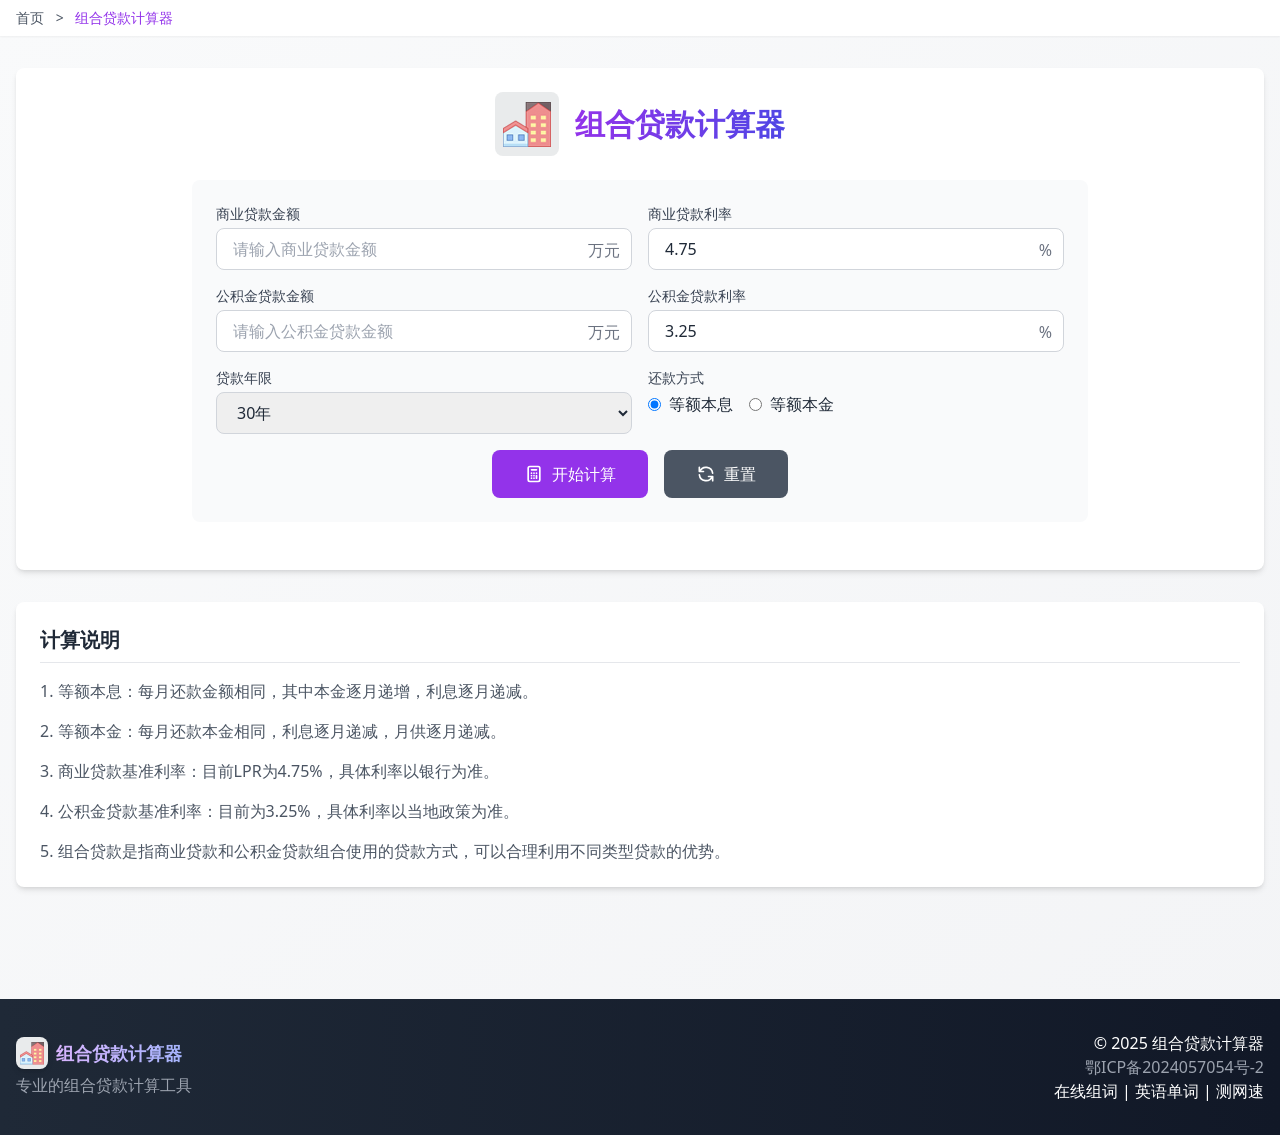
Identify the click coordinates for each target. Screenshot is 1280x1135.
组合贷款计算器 (124, 17)
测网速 (1240, 1091)
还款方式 (676, 377)
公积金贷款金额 (265, 295)
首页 (30, 17)
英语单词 (1167, 1091)
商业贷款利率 (690, 213)
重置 (726, 474)
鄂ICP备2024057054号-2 (1174, 1067)
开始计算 (570, 474)
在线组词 (1086, 1091)
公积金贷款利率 (697, 295)
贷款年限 (244, 377)
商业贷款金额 (258, 213)
